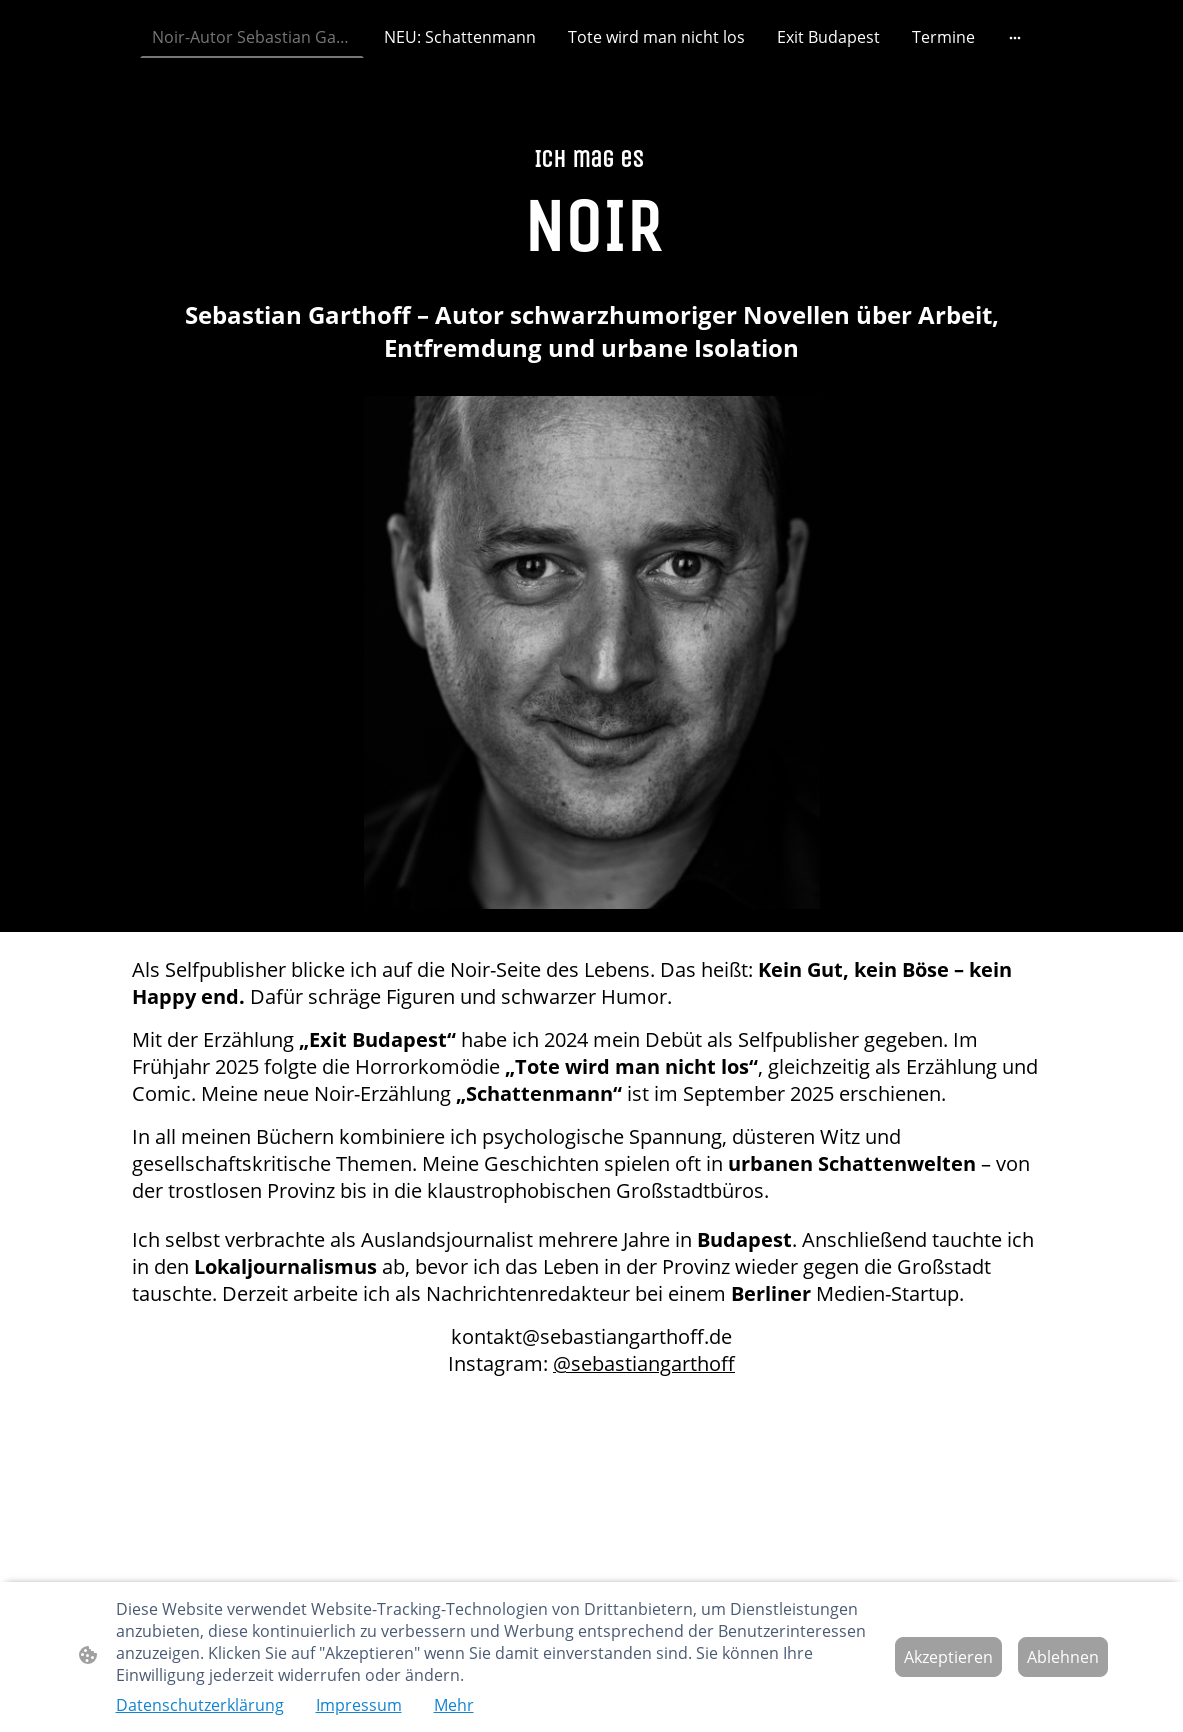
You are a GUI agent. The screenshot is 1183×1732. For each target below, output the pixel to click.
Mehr (454, 1705)
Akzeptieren (948, 1657)
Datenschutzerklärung (200, 1705)
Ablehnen (1063, 1657)
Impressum (359, 1705)
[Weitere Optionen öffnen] (1015, 37)
